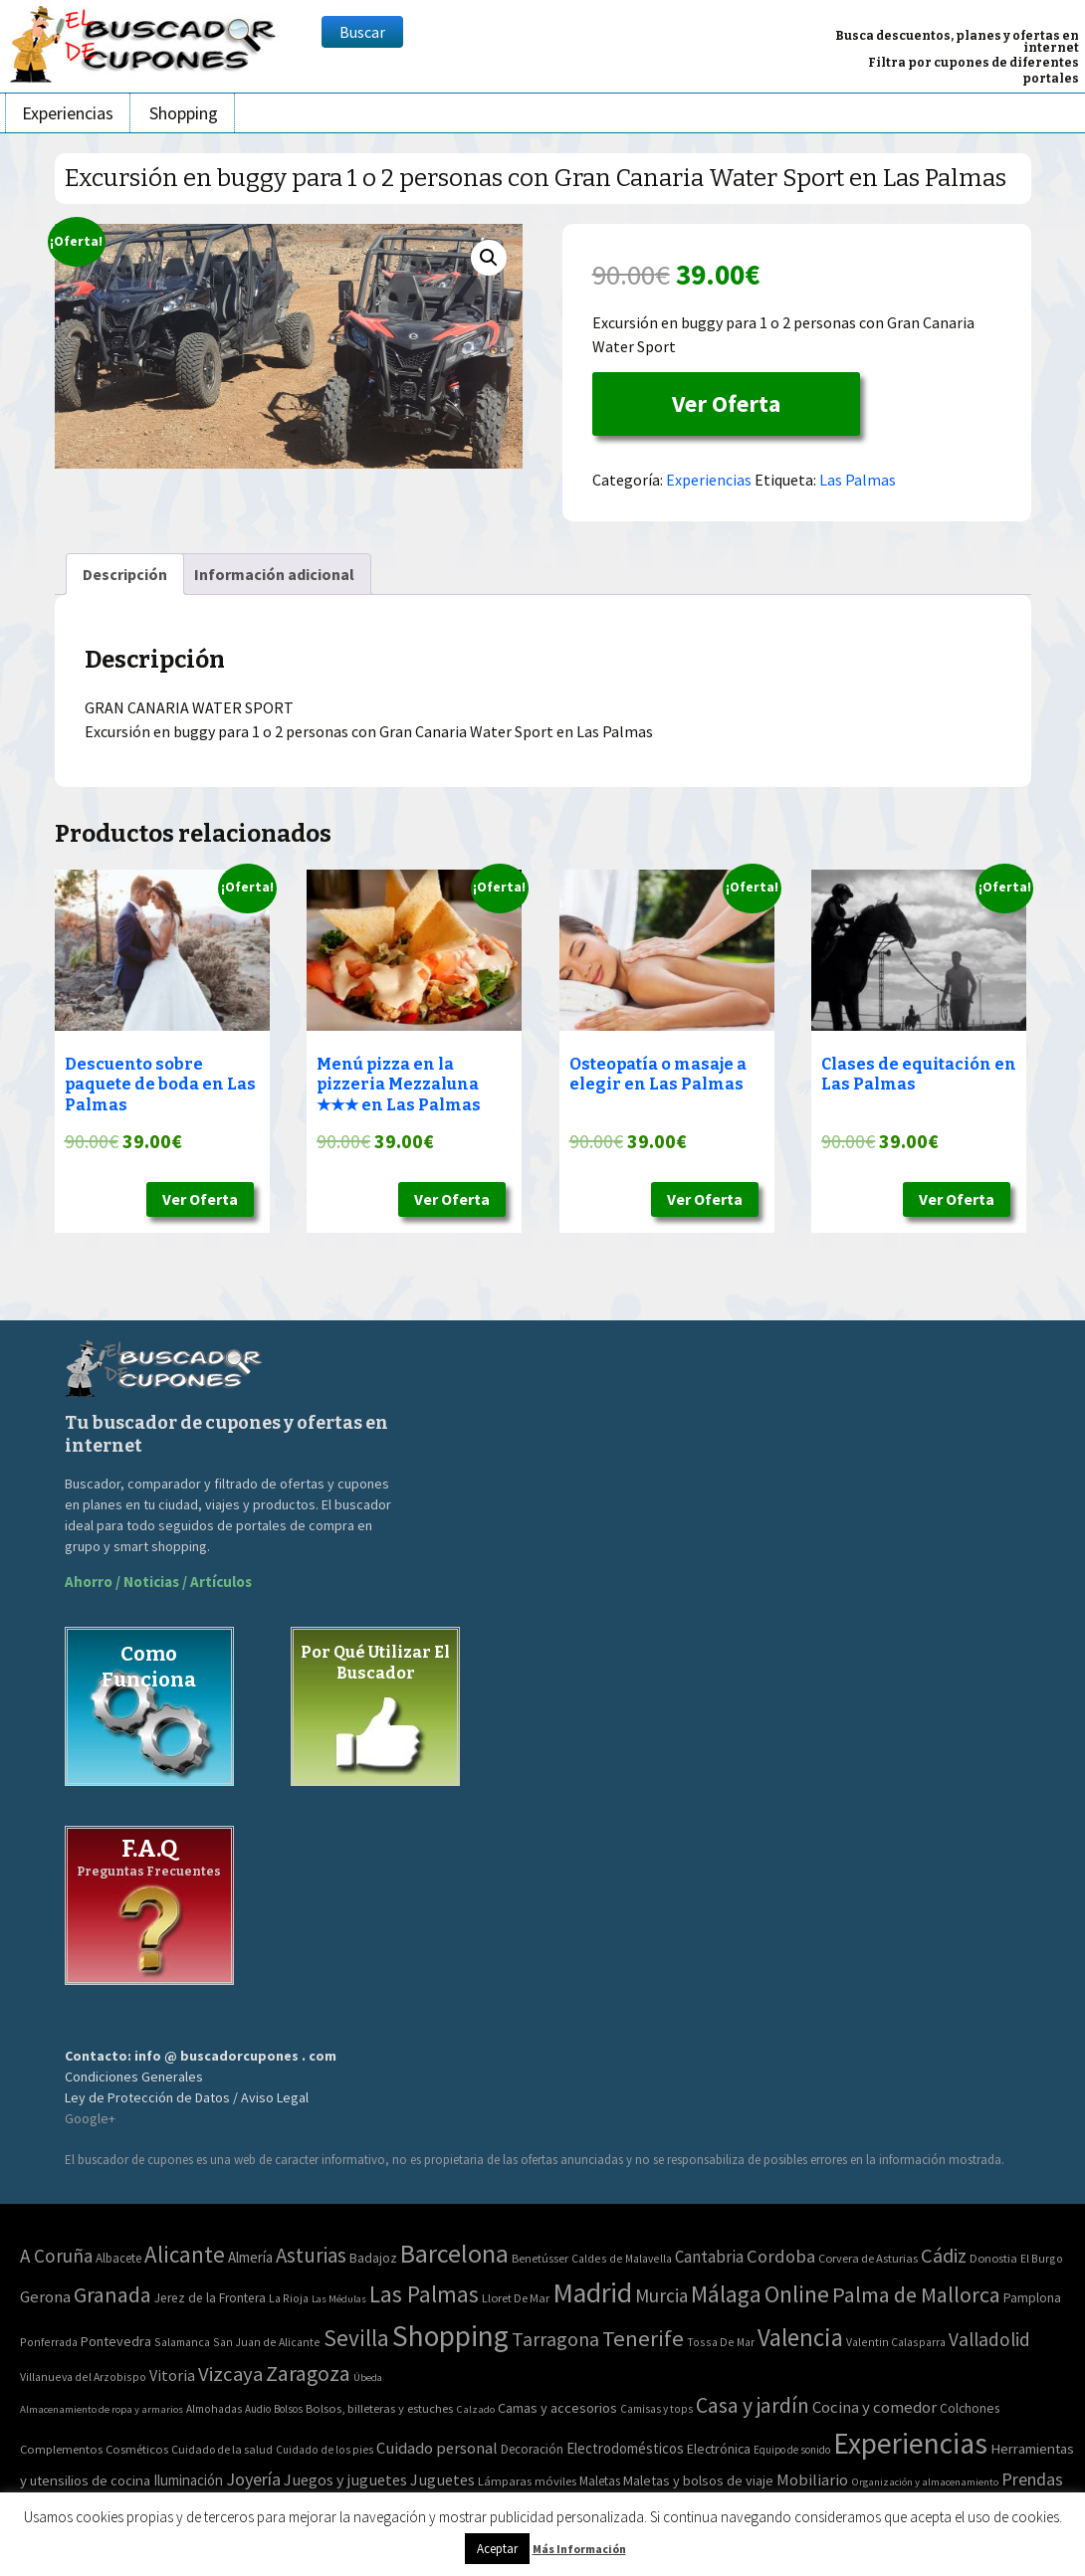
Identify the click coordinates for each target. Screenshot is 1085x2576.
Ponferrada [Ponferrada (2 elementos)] (49, 2341)
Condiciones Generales (134, 2076)
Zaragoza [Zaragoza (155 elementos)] (308, 2373)
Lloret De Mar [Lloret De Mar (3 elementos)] (515, 2297)
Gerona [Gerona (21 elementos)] (45, 2296)
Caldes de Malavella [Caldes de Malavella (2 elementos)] (621, 2258)
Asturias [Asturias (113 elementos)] (311, 2255)
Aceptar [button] (497, 2548)
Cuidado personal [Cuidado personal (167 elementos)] (437, 2448)
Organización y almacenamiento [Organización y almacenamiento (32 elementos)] (924, 2481)
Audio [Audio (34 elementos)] (258, 2409)
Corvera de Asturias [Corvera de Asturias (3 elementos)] (868, 2258)
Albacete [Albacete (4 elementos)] (118, 2258)
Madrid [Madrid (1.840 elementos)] (592, 2293)
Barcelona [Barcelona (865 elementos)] (454, 2253)
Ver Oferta (726, 403)
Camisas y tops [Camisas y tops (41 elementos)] (656, 2409)
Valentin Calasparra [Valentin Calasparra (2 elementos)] (896, 2341)
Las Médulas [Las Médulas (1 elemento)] (339, 2298)
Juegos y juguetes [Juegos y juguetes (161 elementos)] (345, 2479)
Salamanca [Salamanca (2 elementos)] (182, 2341)
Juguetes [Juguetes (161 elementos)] (442, 2479)
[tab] (125, 574)
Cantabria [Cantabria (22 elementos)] (709, 2257)
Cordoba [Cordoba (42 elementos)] (781, 2256)
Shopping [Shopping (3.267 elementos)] (450, 2335)
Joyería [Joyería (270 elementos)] (253, 2479)
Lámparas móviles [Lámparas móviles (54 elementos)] (527, 2481)
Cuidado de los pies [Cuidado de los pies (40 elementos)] (324, 2450)
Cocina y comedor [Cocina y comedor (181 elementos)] (874, 2407)
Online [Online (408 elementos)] (796, 2294)
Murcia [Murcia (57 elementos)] (661, 2295)
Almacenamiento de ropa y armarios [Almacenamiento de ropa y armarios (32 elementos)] (101, 2409)
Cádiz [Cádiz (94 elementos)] (944, 2256)
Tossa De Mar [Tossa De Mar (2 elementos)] (721, 2341)
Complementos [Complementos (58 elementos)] (61, 2449)
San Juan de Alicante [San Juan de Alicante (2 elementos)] (267, 2341)
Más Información (579, 2548)
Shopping (183, 112)
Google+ (90, 2118)
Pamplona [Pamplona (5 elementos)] (1032, 2297)
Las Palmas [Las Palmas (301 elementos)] (424, 2293)
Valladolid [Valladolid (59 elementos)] (989, 2339)
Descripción (125, 574)
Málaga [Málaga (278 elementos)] (726, 2293)
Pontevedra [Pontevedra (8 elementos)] (116, 2341)
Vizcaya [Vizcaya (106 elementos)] (230, 2374)
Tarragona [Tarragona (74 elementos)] (555, 2338)
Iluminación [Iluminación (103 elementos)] (188, 2480)
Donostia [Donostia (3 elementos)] (993, 2258)
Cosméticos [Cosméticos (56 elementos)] (137, 2449)
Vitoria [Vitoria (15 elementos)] (172, 2375)
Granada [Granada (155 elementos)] (112, 2294)
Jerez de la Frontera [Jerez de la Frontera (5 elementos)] (210, 2297)
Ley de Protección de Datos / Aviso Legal (187, 2097)
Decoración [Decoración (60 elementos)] (532, 2449)
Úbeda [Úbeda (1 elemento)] (367, 2377)
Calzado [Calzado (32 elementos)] (475, 2409)
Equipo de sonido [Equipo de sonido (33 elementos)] (792, 2450)
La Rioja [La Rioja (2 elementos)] (289, 2297)
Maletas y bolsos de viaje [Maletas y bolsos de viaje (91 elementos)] (698, 2480)
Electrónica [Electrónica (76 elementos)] (719, 2449)
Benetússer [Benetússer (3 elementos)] (540, 2258)
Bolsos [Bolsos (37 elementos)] (288, 2409)
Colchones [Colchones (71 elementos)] (969, 2408)
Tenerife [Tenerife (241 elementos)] (643, 2338)
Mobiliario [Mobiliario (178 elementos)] (812, 2480)
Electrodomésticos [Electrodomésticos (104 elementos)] (625, 2448)
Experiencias (67, 112)
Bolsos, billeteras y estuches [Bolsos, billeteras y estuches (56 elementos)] (379, 2408)
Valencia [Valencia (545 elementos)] (800, 2337)
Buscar (362, 32)
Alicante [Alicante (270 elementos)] (184, 2254)
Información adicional (274, 574)
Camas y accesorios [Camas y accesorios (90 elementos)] (557, 2408)
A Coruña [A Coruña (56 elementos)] (56, 2256)
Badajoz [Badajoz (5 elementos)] (373, 2258)
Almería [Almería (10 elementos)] (250, 2257)
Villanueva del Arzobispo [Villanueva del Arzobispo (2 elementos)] (83, 2376)
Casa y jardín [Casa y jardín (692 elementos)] (752, 2405)
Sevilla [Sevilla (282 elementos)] (356, 2337)
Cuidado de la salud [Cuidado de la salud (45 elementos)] (222, 2449)
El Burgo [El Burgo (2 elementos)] (1041, 2258)
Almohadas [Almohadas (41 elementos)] (214, 2409)
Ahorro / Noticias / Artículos (158, 1581)
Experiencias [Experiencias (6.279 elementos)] (910, 2443)
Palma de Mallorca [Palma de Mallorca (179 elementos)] (916, 2294)
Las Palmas (857, 480)
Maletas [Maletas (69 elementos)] (599, 2481)
